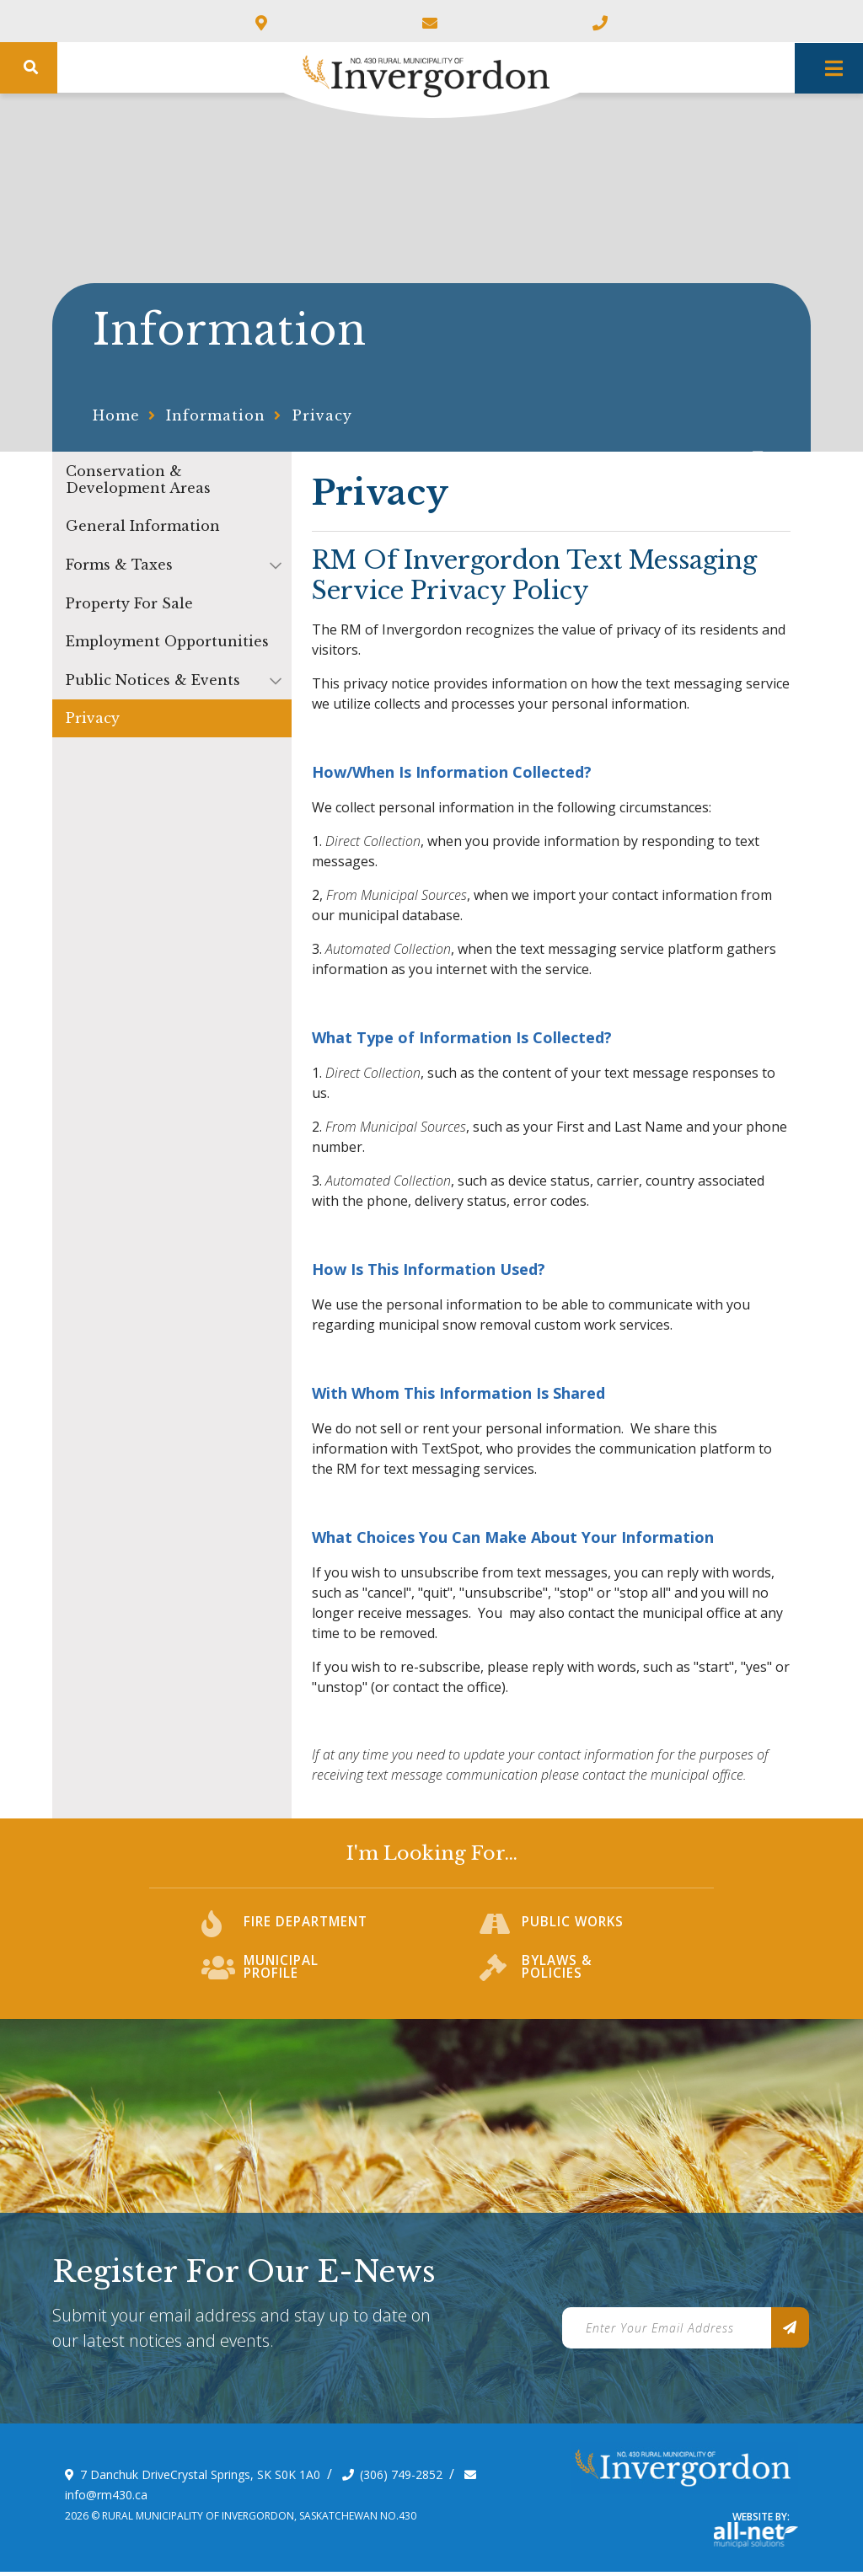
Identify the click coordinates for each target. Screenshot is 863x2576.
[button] (276, 565)
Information (215, 415)
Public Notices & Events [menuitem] (153, 680)
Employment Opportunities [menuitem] (167, 641)
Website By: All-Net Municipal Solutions (756, 2540)
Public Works (573, 1933)
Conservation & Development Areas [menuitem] (138, 479)
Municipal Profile (281, 1977)
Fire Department (307, 1933)
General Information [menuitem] (143, 525)
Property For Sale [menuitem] (129, 603)
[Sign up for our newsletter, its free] (790, 2332)
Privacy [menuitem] (93, 718)
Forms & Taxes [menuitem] (119, 564)
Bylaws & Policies (556, 1977)
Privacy (322, 415)
